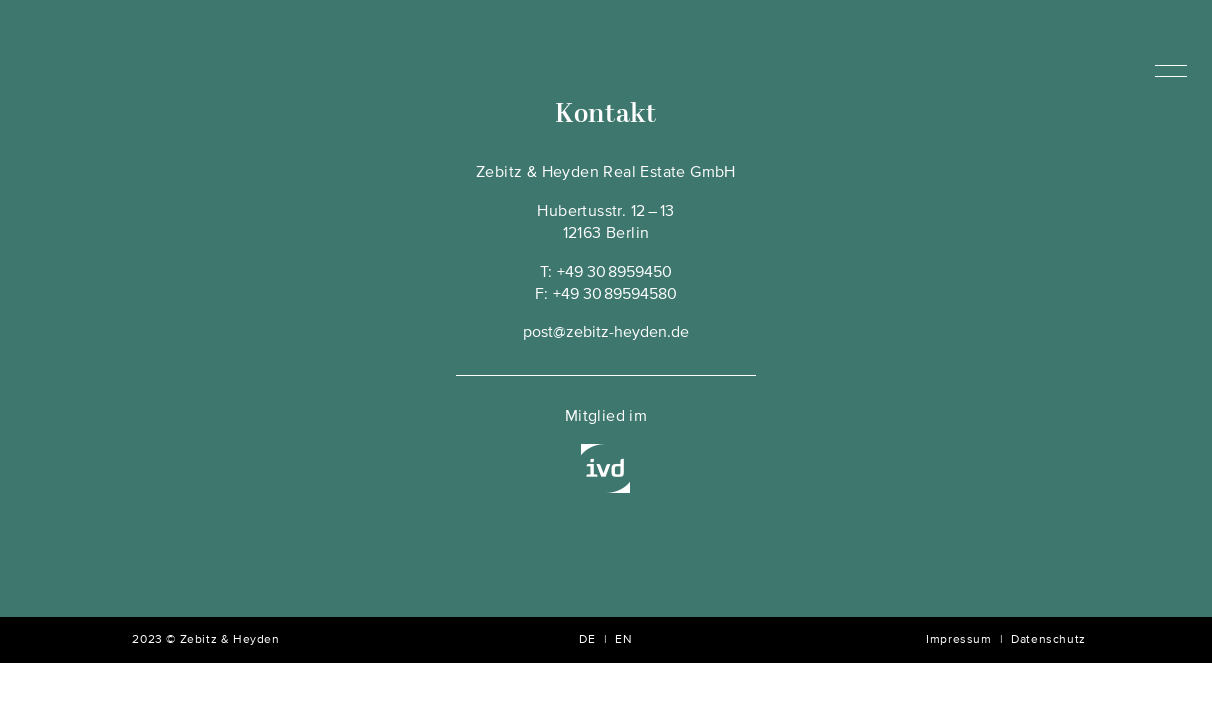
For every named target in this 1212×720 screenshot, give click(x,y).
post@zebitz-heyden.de (606, 333)
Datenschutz (1048, 640)
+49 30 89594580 (615, 295)
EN (623, 640)
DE (587, 640)
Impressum (958, 640)
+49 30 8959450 (614, 273)
